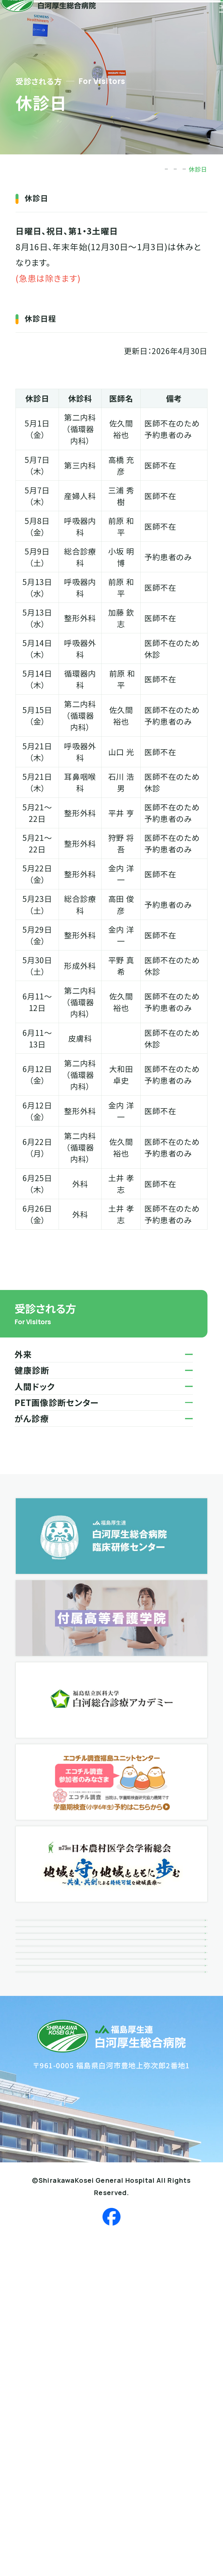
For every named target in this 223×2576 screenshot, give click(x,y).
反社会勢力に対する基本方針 (76, 2259)
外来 (173, 169)
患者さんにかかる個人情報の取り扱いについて (105, 2186)
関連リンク (43, 2114)
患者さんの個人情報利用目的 (76, 2223)
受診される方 (140, 169)
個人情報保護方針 (57, 2150)
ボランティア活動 (54, 2006)
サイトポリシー (50, 2295)
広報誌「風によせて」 (60, 2042)
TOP (107, 169)
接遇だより (43, 2078)
